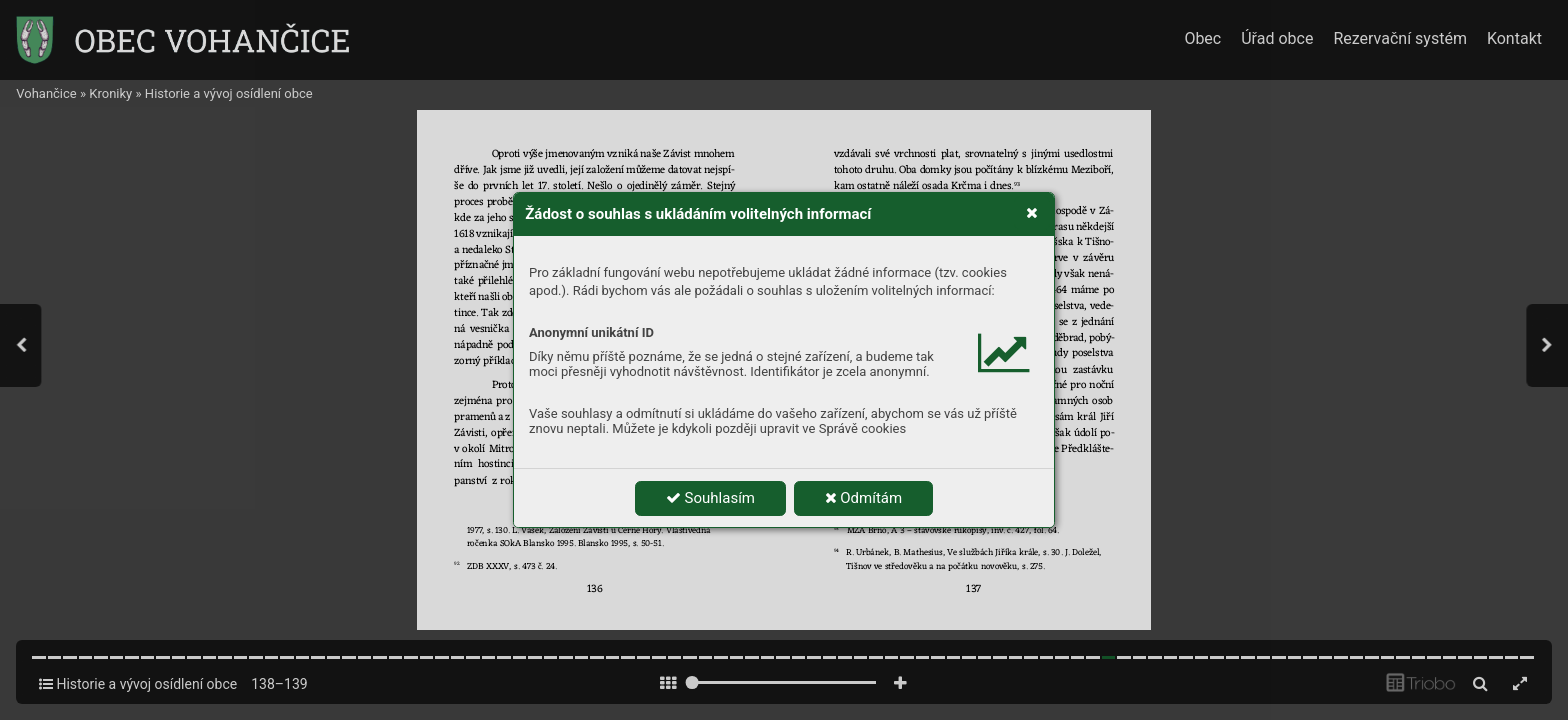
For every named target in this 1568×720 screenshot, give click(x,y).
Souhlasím (710, 498)
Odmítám (864, 498)
